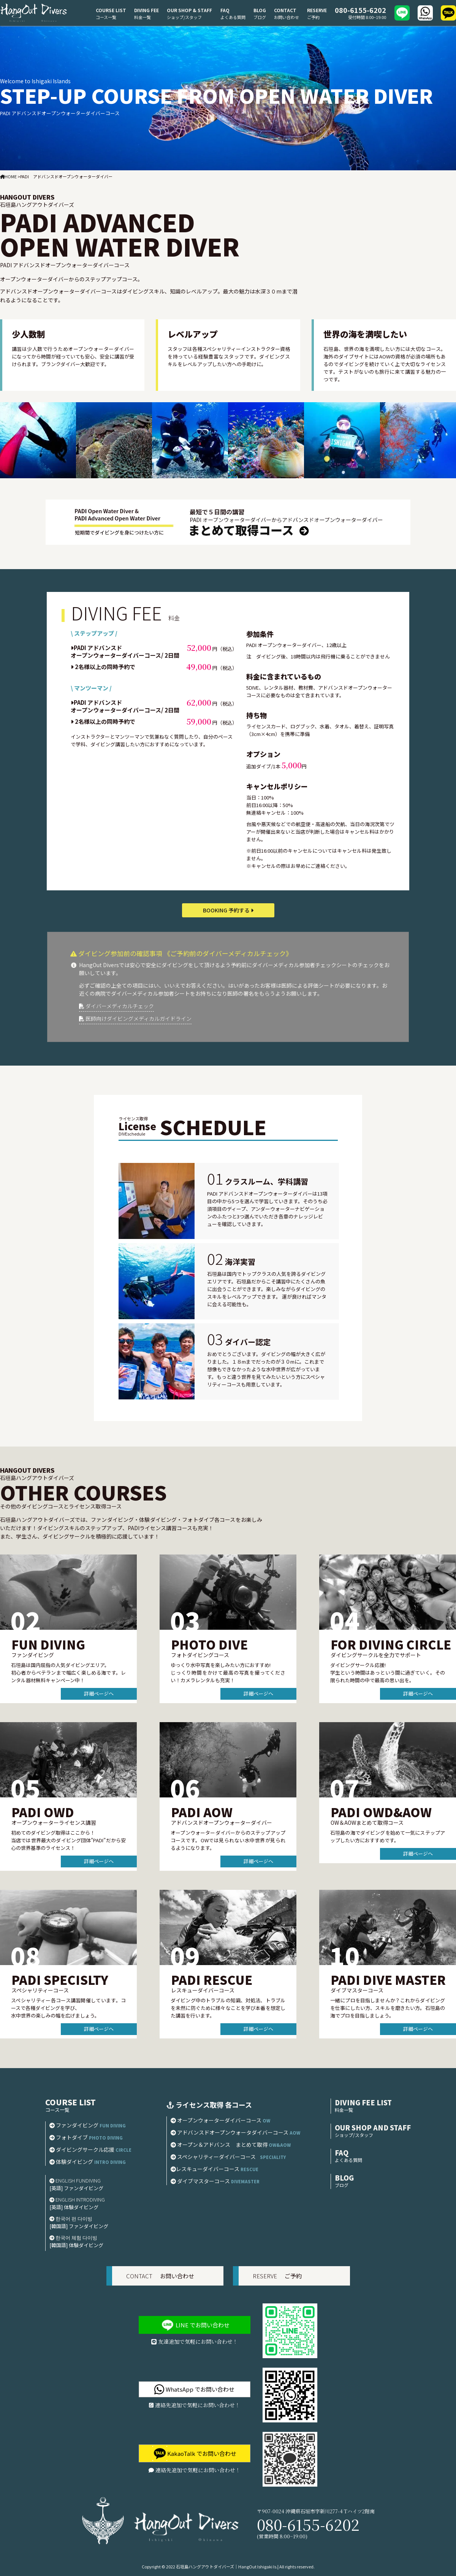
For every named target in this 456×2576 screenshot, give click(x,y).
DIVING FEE (146, 10)
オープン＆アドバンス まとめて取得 (231, 2144)
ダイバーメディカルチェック (116, 1006)
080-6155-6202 (360, 10)
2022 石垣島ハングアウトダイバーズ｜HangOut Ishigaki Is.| (222, 2566)
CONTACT (285, 10)
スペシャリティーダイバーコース (228, 2156)
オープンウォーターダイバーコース (220, 2120)
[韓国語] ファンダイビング (78, 2226)
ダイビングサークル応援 (92, 2149)
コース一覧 (106, 17)
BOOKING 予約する (228, 910)
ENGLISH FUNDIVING (75, 2180)
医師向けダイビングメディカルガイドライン (135, 1018)
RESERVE (317, 10)
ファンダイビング (87, 2125)
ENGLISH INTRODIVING (77, 2199)
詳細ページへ (99, 1693)
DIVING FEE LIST (363, 2102)
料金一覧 (142, 17)
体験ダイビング (89, 2161)
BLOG (259, 10)
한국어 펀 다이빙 (70, 2218)
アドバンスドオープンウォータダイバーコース (235, 2132)
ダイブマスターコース (217, 2181)
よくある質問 (232, 17)
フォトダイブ (86, 2137)
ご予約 (313, 17)
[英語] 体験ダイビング (73, 2207)
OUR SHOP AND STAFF (373, 2127)
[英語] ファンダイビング (76, 2188)
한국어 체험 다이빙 (73, 2237)
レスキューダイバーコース (217, 2169)
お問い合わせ (286, 17)
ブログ (259, 17)
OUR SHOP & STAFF (189, 10)
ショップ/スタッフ (184, 17)
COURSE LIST (111, 10)
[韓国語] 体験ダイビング (76, 2245)
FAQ (225, 10)
